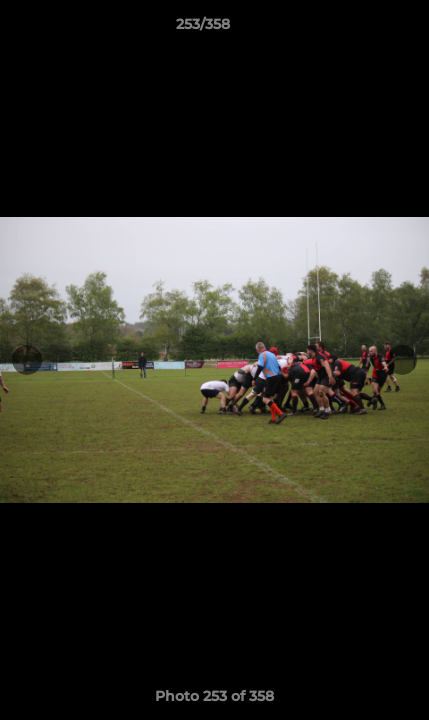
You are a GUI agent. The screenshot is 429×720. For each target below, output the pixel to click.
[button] (357, 29)
